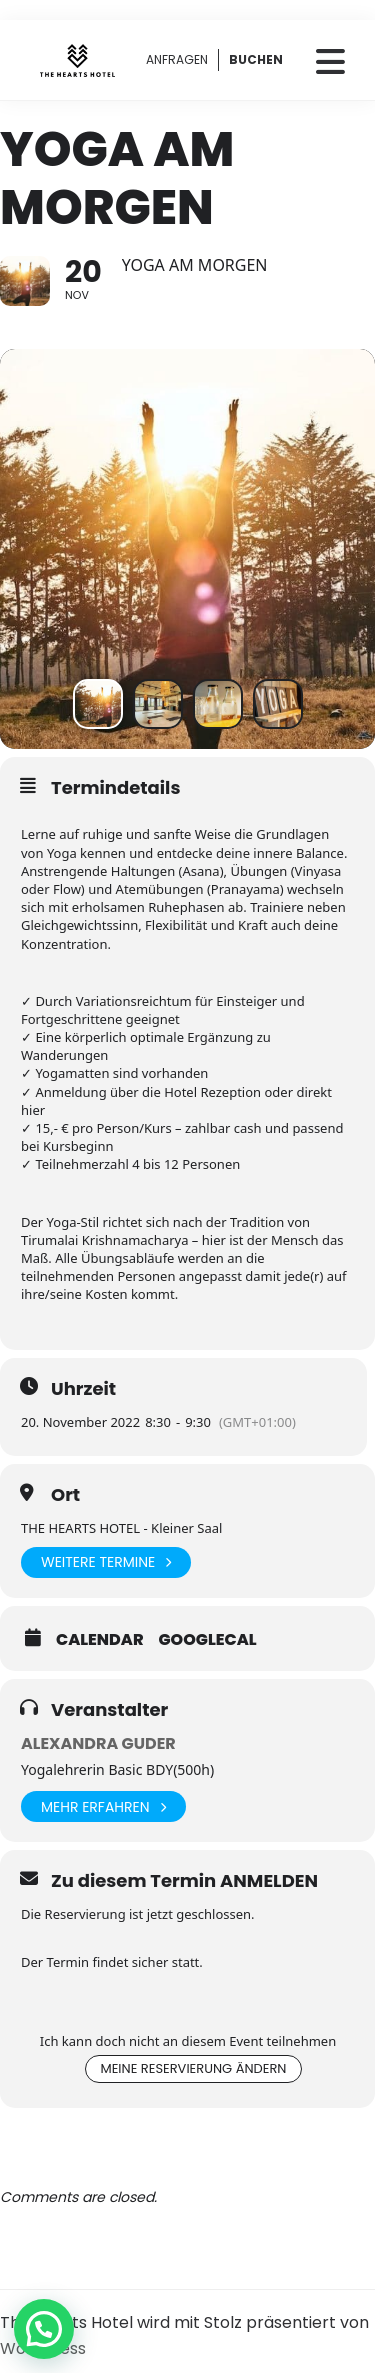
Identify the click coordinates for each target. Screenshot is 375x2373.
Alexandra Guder (98, 1743)
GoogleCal (208, 1640)
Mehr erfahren (103, 1806)
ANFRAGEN (177, 59)
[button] (44, 2329)
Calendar (100, 1640)
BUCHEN (256, 59)
